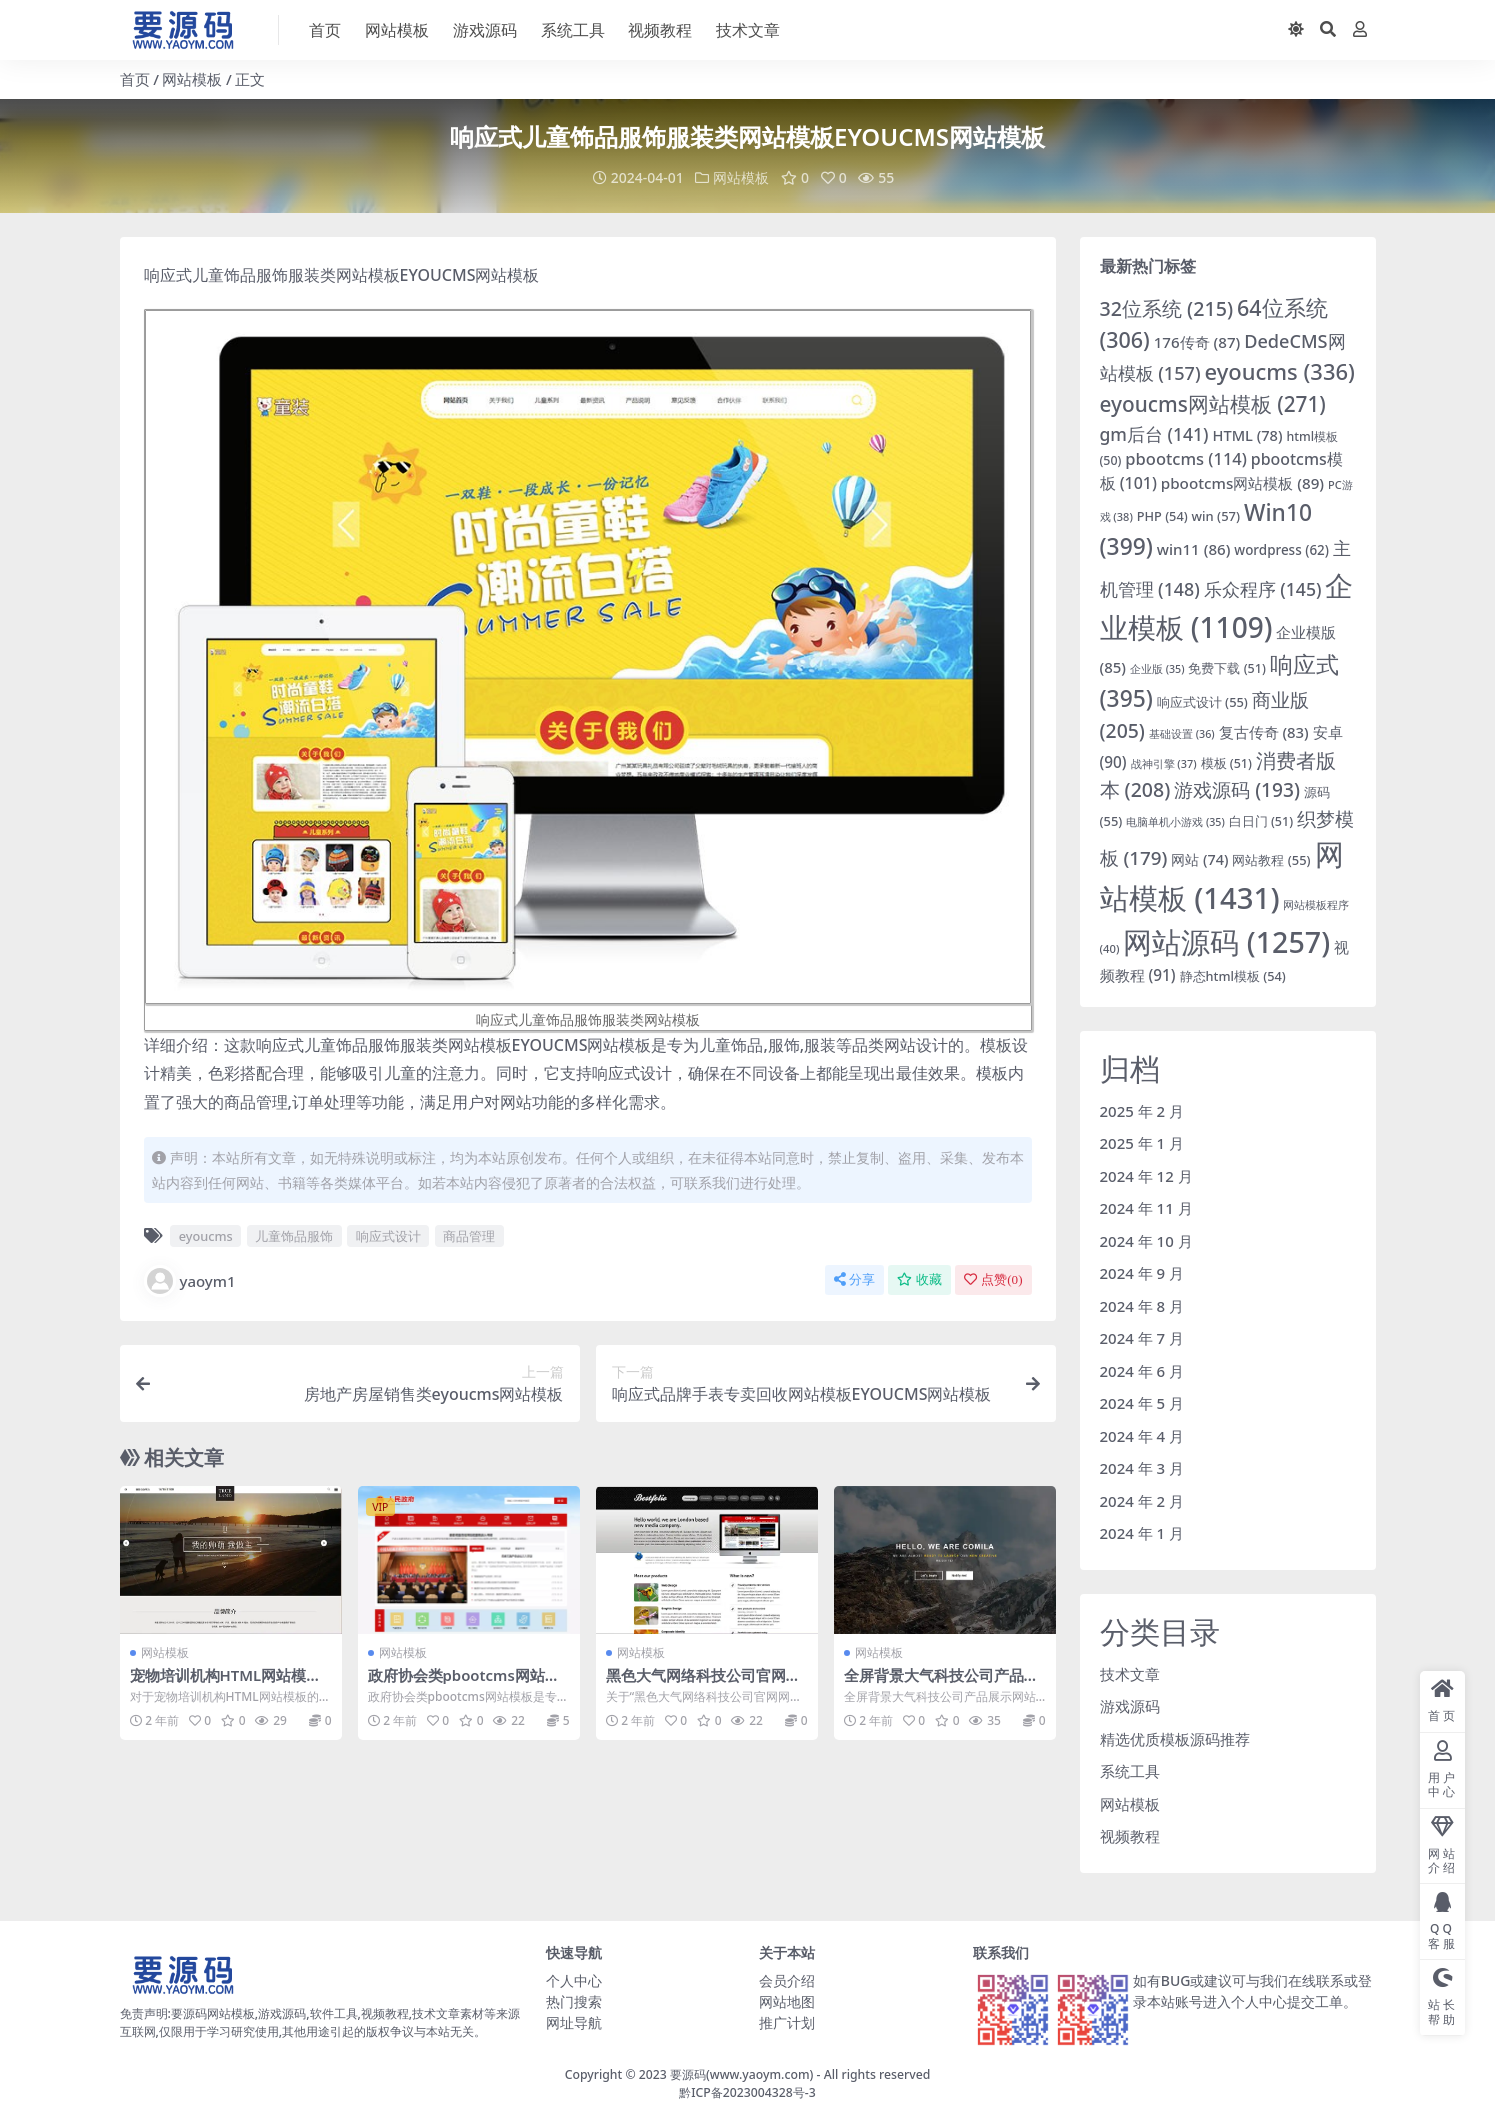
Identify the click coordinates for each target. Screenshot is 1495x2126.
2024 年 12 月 (1146, 1175)
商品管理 (469, 1236)
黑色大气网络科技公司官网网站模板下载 (703, 1684)
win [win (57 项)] (1216, 515)
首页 (135, 79)
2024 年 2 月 (1142, 1500)
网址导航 (574, 2021)
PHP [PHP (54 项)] (1162, 515)
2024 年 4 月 (1142, 1435)
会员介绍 (787, 1979)
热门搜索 (574, 2000)
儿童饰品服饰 (294, 1236)
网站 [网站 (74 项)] (1199, 859)
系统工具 (1130, 1771)
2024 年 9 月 (1142, 1273)
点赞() (993, 1279)
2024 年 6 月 (1142, 1370)
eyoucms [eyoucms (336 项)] (1280, 371)
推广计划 (787, 2021)
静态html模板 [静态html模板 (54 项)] (1233, 976)
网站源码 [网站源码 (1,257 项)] (1226, 941)
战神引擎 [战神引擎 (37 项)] (1164, 762)
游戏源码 (1130, 1706)
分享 (854, 1279)
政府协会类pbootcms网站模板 (465, 1684)
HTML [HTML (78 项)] (1247, 434)
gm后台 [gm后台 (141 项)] (1154, 433)
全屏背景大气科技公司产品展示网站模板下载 (941, 1684)
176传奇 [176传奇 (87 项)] (1197, 342)
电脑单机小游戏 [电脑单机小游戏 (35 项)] (1175, 821)
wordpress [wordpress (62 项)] (1281, 549)
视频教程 (1130, 1836)
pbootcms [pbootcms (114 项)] (1186, 458)
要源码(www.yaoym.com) (741, 2073)
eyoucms (206, 1236)
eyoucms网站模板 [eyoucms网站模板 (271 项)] (1213, 404)
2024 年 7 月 (1142, 1338)
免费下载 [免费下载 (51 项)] (1226, 668)
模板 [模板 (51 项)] (1226, 762)
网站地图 (787, 2000)
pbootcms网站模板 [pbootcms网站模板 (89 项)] (1242, 482)
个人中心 (574, 1979)
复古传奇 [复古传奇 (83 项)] (1264, 732)
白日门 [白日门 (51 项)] (1261, 820)
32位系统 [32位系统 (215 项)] (1167, 307)
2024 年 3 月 (1142, 1468)
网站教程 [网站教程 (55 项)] (1271, 860)
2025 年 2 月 (1142, 1110)
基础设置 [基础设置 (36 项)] (1182, 733)
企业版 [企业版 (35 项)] (1157, 669)
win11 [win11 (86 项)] (1194, 548)
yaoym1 (190, 1281)
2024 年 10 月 (1146, 1240)
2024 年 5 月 (1142, 1403)
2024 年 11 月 (1146, 1208)
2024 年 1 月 (1142, 1533)
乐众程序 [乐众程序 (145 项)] (1263, 589)
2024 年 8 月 (1142, 1305)
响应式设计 (388, 1236)
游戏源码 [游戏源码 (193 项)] (1237, 789)
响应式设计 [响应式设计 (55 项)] (1202, 702)
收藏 (919, 1279)
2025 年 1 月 (1142, 1143)
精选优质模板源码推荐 (1175, 1738)
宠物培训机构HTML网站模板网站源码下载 (226, 1684)
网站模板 (192, 79)
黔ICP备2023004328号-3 (747, 2092)
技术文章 (1130, 1673)
